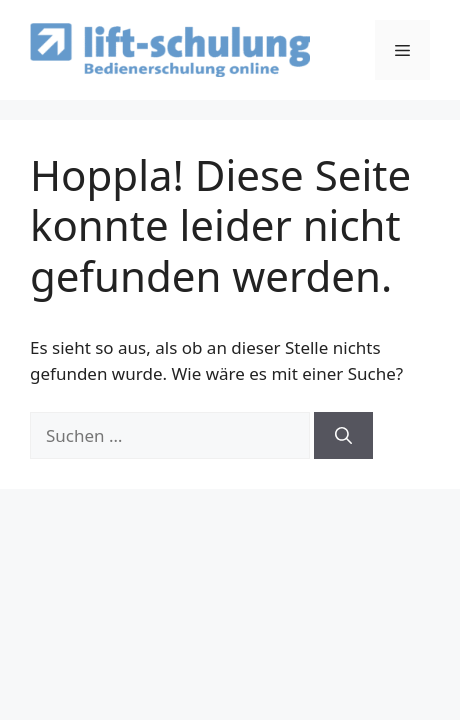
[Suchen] (343, 436)
